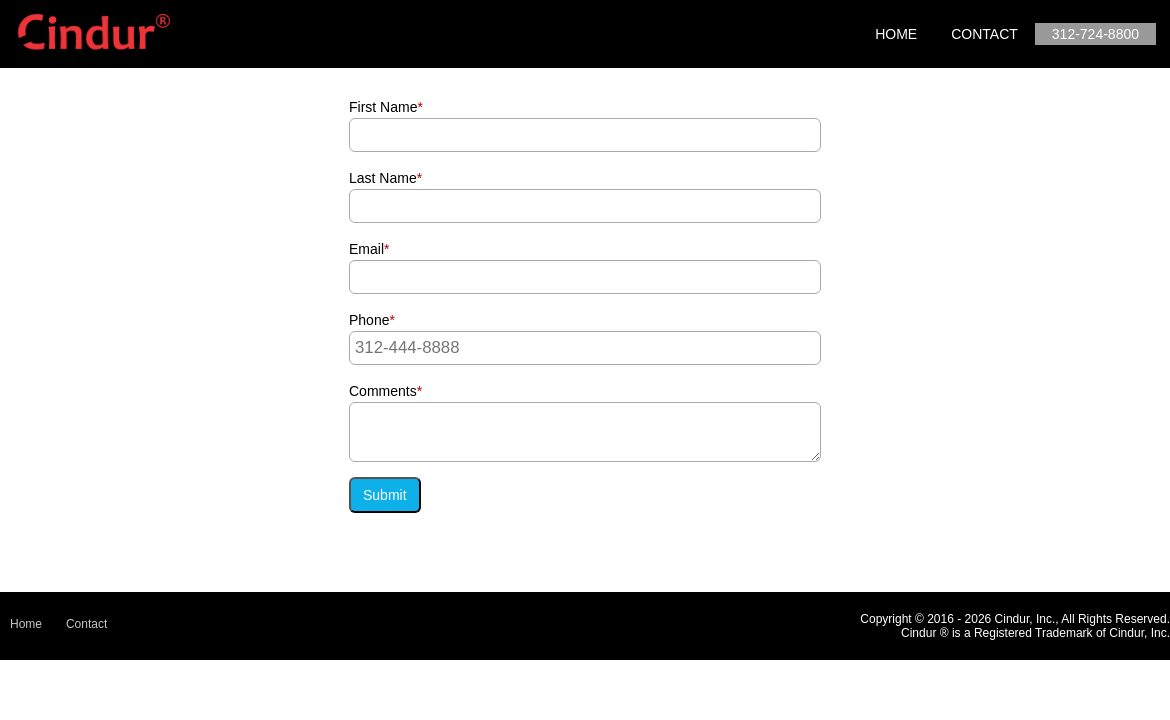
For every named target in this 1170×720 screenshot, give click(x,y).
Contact (984, 34)
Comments (385, 391)
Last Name (385, 178)
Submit (385, 495)
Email (369, 249)
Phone (372, 320)
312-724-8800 (1095, 34)
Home (896, 34)
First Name (386, 107)
